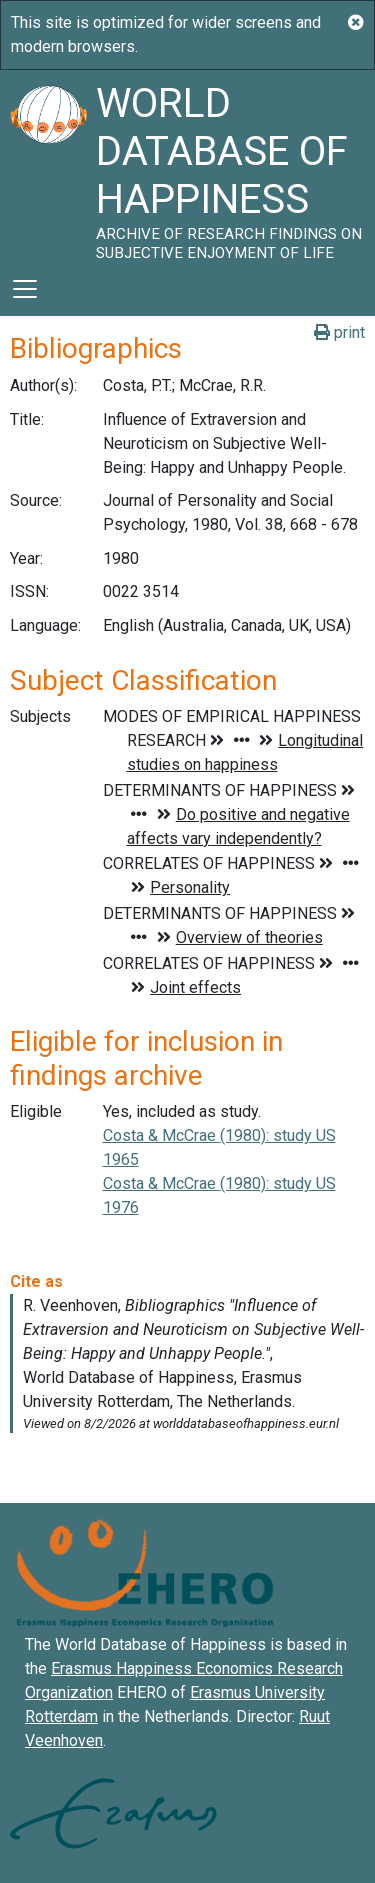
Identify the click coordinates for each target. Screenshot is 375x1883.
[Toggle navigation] (25, 289)
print (339, 332)
